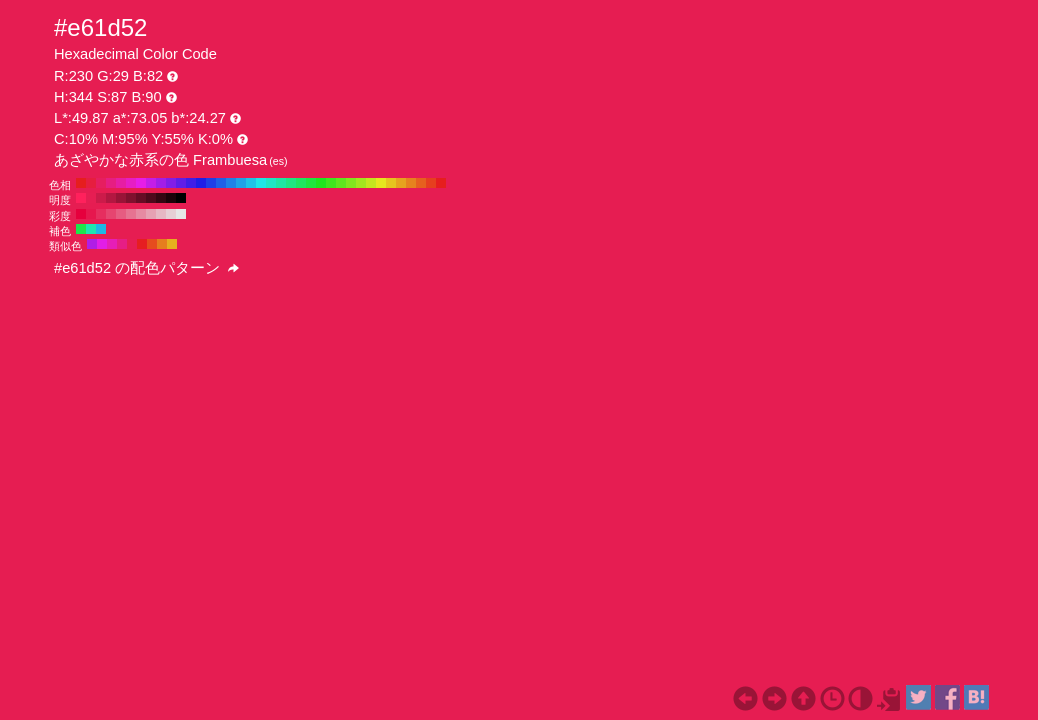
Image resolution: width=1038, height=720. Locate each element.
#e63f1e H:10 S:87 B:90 (431, 183)
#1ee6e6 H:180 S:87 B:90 (261, 183)
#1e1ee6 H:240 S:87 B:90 (201, 183)
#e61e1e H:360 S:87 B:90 (81, 183)
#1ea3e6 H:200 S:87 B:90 (241, 183)
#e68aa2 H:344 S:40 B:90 (141, 214)
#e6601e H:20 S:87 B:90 (421, 183)
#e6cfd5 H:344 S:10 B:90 (171, 214)
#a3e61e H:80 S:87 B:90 (361, 183)
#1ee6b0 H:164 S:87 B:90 (91, 229)
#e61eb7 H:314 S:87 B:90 (112, 244)
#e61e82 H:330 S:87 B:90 (111, 183)
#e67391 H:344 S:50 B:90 (131, 214)
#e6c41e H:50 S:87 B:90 (391, 183)
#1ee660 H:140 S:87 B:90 (301, 183)
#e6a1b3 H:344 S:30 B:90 (151, 214)
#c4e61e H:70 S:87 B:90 (371, 183)
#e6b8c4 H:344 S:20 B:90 (161, 214)
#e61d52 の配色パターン (146, 268)
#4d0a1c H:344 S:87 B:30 (151, 198)
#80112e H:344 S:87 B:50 (131, 198)
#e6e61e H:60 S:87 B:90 (381, 183)
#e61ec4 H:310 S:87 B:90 (131, 183)
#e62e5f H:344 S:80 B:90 (101, 214)
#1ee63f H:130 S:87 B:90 (311, 183)
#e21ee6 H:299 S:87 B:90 (102, 244)
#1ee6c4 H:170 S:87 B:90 (271, 183)
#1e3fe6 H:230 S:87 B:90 (211, 183)
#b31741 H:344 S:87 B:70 (111, 198)
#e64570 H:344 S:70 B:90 (111, 214)
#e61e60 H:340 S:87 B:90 (101, 183)
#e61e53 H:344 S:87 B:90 (91, 198)
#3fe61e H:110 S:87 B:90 (331, 183)
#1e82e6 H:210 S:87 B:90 (231, 183)
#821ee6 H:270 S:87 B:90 (171, 183)
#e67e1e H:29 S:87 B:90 (162, 244)
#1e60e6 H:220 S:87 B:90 (221, 183)
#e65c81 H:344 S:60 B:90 (121, 214)
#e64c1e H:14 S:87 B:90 (152, 244)
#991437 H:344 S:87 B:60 (121, 198)
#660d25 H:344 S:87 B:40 (141, 198)
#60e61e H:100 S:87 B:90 (341, 183)
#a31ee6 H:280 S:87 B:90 (161, 183)
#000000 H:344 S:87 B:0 (181, 198)
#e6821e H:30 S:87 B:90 (411, 183)
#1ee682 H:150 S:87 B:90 (291, 183)
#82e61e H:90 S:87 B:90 (351, 183)
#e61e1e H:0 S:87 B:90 (441, 183)
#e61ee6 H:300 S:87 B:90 (141, 183)
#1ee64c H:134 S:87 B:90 (81, 229)
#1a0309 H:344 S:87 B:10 (171, 198)
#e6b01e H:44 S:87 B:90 (172, 244)
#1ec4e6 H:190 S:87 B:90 (251, 183)
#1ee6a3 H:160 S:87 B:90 (281, 183)
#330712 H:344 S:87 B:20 (161, 198)
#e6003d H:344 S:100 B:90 (81, 214)
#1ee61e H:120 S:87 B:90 (321, 183)
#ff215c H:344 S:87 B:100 (81, 198)
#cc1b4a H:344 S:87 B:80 (101, 198)
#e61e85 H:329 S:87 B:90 (122, 244)
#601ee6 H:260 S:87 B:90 (181, 183)
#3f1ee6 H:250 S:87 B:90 (191, 183)
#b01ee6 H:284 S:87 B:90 (92, 244)
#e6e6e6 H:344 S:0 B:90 (181, 214)
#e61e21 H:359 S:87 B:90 (142, 244)
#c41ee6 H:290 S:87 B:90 (151, 183)
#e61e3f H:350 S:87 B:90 (91, 183)
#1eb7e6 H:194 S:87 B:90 (101, 229)
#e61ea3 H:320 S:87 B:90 (121, 183)
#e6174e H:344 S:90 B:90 (91, 214)
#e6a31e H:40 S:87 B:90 (401, 183)
